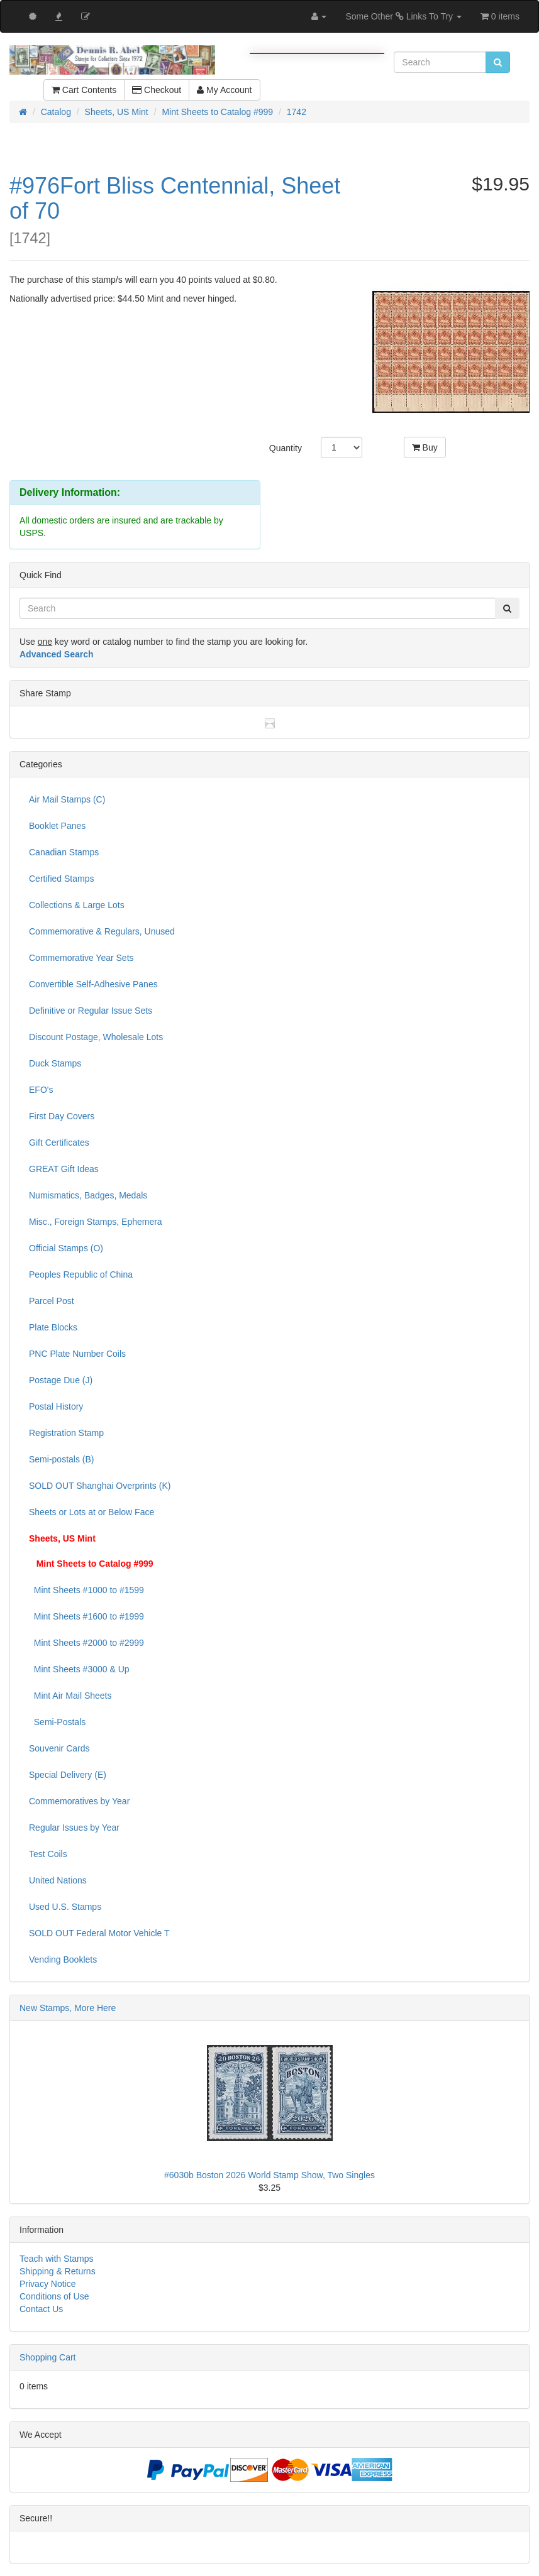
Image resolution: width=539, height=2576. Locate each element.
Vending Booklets (63, 1959)
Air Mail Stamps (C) (67, 799)
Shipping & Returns (57, 2271)
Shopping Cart (47, 2357)
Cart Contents (84, 90)
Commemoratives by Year (79, 1801)
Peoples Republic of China (81, 1274)
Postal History (56, 1406)
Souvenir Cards (59, 1748)
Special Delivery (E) (67, 1775)
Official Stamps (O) (66, 1248)
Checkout (156, 90)
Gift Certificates (59, 1142)
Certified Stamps (61, 879)
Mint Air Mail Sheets (70, 1696)
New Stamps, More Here (67, 2008)
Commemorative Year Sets (81, 958)
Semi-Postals (57, 1722)
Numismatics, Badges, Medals (88, 1195)
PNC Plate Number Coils (77, 1354)
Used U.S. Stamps (65, 1907)
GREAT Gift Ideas (64, 1169)
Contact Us (41, 2309)
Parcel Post (51, 1301)
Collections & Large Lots (77, 905)
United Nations (58, 1880)
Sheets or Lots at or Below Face (91, 1512)
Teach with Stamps (56, 2259)
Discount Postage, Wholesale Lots (96, 1037)
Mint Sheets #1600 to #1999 (86, 1616)
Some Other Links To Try (403, 16)
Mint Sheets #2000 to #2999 (86, 1643)
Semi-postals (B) (61, 1459)
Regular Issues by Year (74, 1827)
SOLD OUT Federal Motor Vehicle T (99, 1933)
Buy (425, 447)
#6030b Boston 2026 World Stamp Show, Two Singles (269, 2175)
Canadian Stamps (64, 852)
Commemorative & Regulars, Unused (102, 931)
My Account (224, 90)
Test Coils (48, 1854)
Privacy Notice (47, 2284)
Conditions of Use (54, 2296)
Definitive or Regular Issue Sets (90, 1011)
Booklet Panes (57, 826)
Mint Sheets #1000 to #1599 (86, 1590)
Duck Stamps (55, 1063)
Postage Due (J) (60, 1380)
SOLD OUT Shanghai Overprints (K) (99, 1486)
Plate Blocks (53, 1327)
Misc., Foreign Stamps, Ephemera (95, 1222)
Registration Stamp (66, 1433)
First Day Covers (61, 1116)
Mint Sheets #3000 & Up (79, 1669)
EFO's (41, 1090)
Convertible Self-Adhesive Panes (93, 984)
